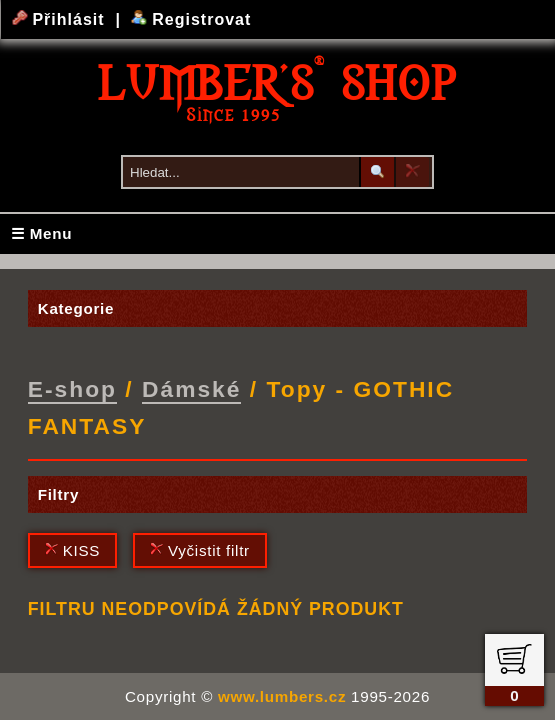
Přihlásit (61, 19)
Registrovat (191, 19)
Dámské (191, 389)
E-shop (72, 389)
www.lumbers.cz (282, 696)
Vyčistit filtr (200, 550)
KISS (72, 550)
